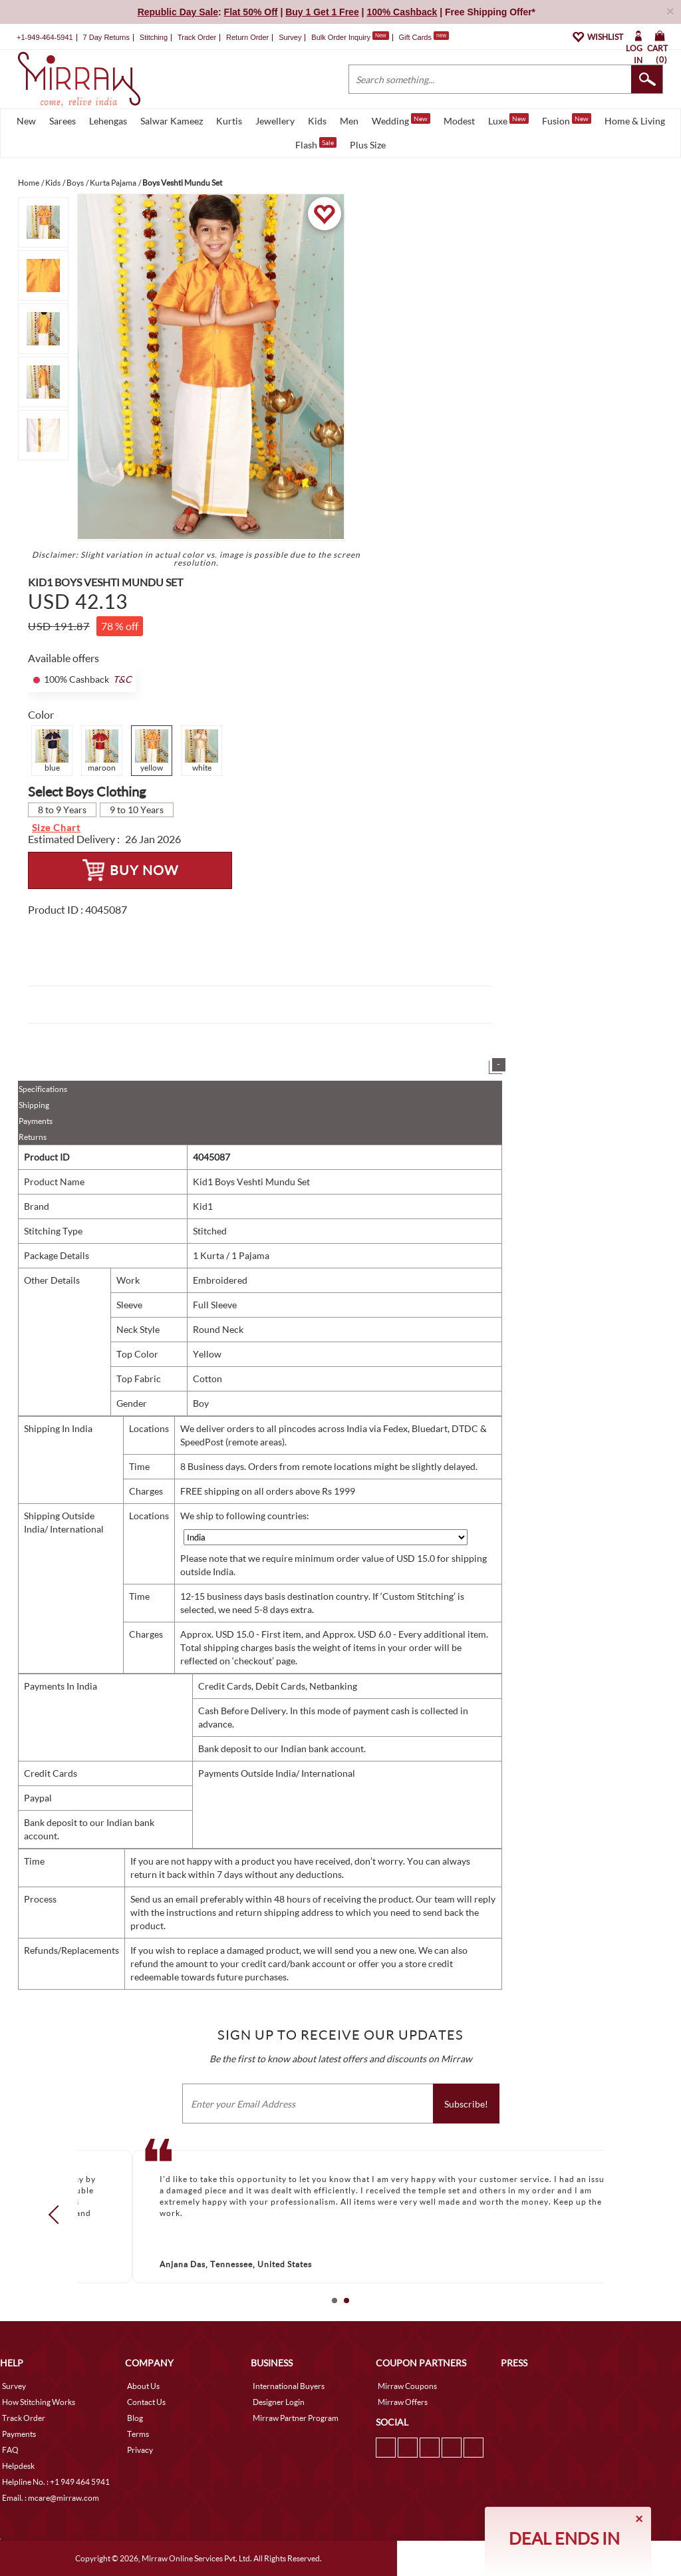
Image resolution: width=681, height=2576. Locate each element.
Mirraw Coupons (407, 2386)
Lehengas (108, 120)
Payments (36, 1121)
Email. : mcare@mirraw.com (50, 2498)
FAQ (10, 2450)
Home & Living (635, 120)
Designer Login (279, 2402)
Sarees (62, 120)
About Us (143, 2386)
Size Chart (56, 827)
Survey (290, 37)
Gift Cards (423, 37)
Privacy (140, 2450)
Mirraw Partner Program (296, 2418)
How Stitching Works (38, 2402)
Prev (58, 2214)
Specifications (43, 1089)
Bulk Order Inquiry (340, 37)
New (26, 120)
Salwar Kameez (171, 120)
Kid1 (203, 1206)
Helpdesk (18, 2466)
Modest (459, 120)
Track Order (197, 37)
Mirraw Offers (403, 2402)
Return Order (247, 37)
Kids (317, 120)
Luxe (508, 119)
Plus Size (368, 144)
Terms (138, 2434)
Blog (135, 2418)
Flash (316, 143)
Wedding (401, 119)
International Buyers (289, 2386)
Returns (33, 1137)
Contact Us (146, 2402)
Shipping (34, 1105)
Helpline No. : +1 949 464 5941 (56, 2482)
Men (349, 120)
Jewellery (275, 120)
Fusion (566, 119)
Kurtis (229, 120)
